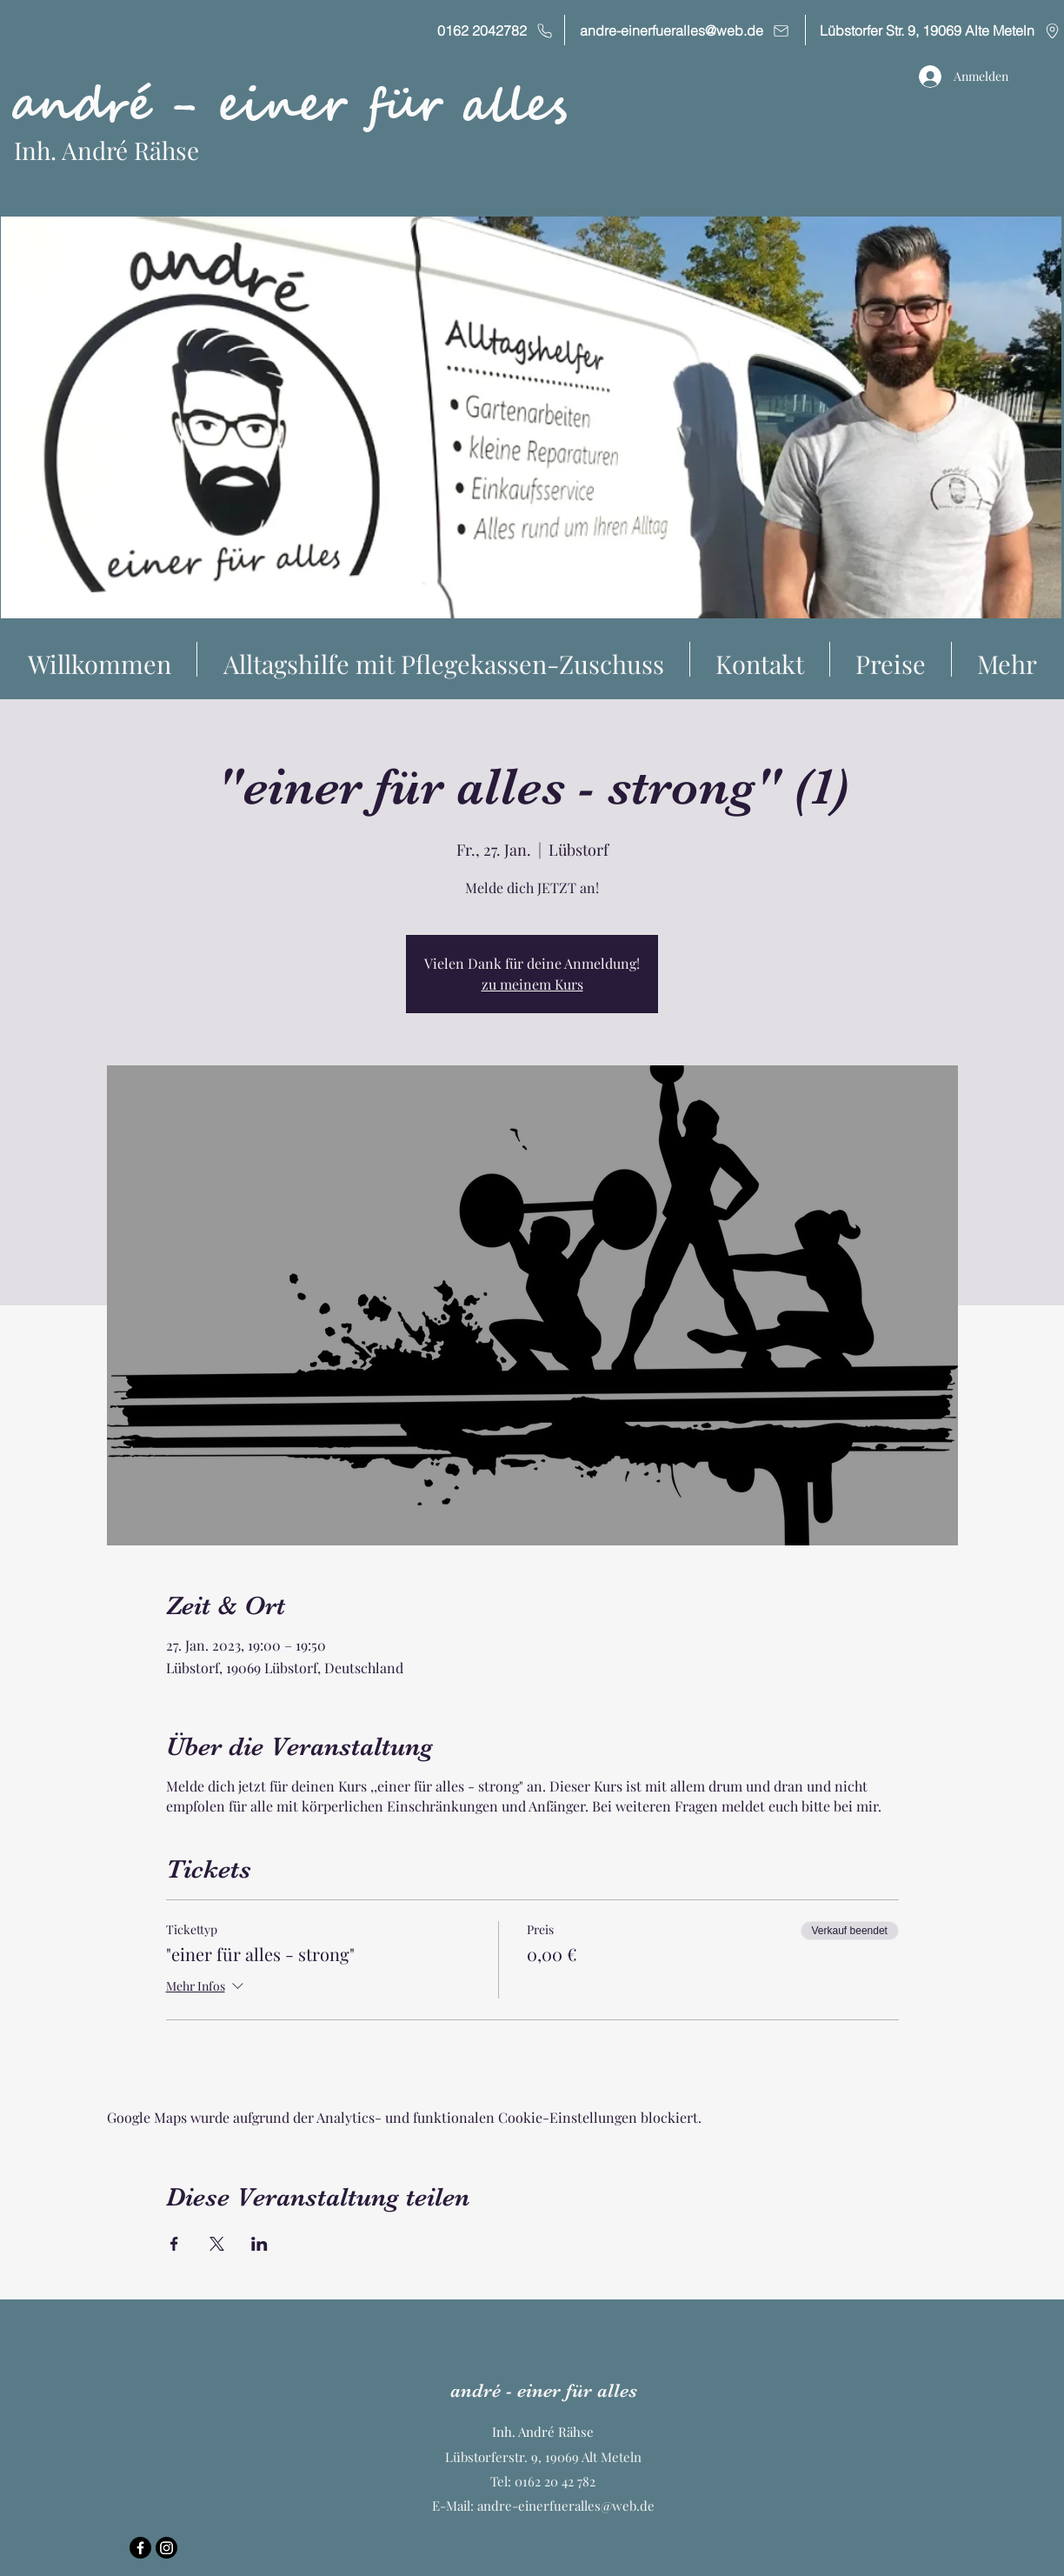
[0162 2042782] (495, 30)
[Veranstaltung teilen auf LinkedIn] (259, 2244)
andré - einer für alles (289, 105)
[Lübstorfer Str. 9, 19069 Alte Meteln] (940, 30)
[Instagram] (166, 2548)
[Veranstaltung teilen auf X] (217, 2244)
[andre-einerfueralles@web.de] (685, 30)
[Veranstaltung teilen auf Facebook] (174, 2244)
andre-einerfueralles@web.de (566, 2505)
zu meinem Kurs (532, 984)
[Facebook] (140, 2548)
